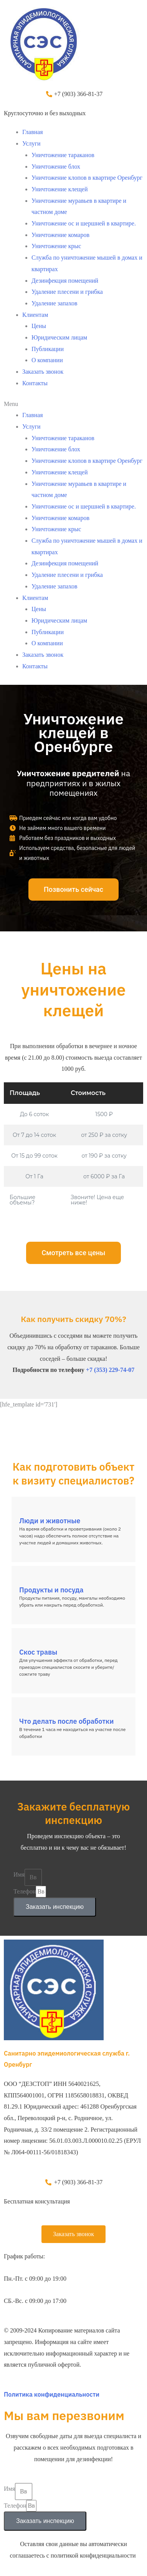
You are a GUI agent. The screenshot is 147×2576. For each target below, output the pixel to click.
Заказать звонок (42, 371)
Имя (19, 1874)
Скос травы (38, 1652)
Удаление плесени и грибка (67, 291)
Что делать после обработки (66, 1721)
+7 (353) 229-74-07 (110, 1370)
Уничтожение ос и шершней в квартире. (83, 223)
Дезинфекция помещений (64, 280)
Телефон (24, 1891)
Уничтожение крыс (56, 246)
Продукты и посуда (51, 1589)
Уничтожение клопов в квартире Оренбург (86, 177)
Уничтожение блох (55, 166)
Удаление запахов (54, 303)
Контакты (35, 383)
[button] (73, 404)
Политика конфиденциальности (51, 2394)
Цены (38, 326)
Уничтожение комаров (60, 235)
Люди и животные (49, 1520)
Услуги (31, 143)
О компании (47, 360)
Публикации (47, 349)
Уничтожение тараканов (62, 155)
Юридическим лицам (59, 337)
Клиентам (35, 314)
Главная (32, 132)
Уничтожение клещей (59, 189)
